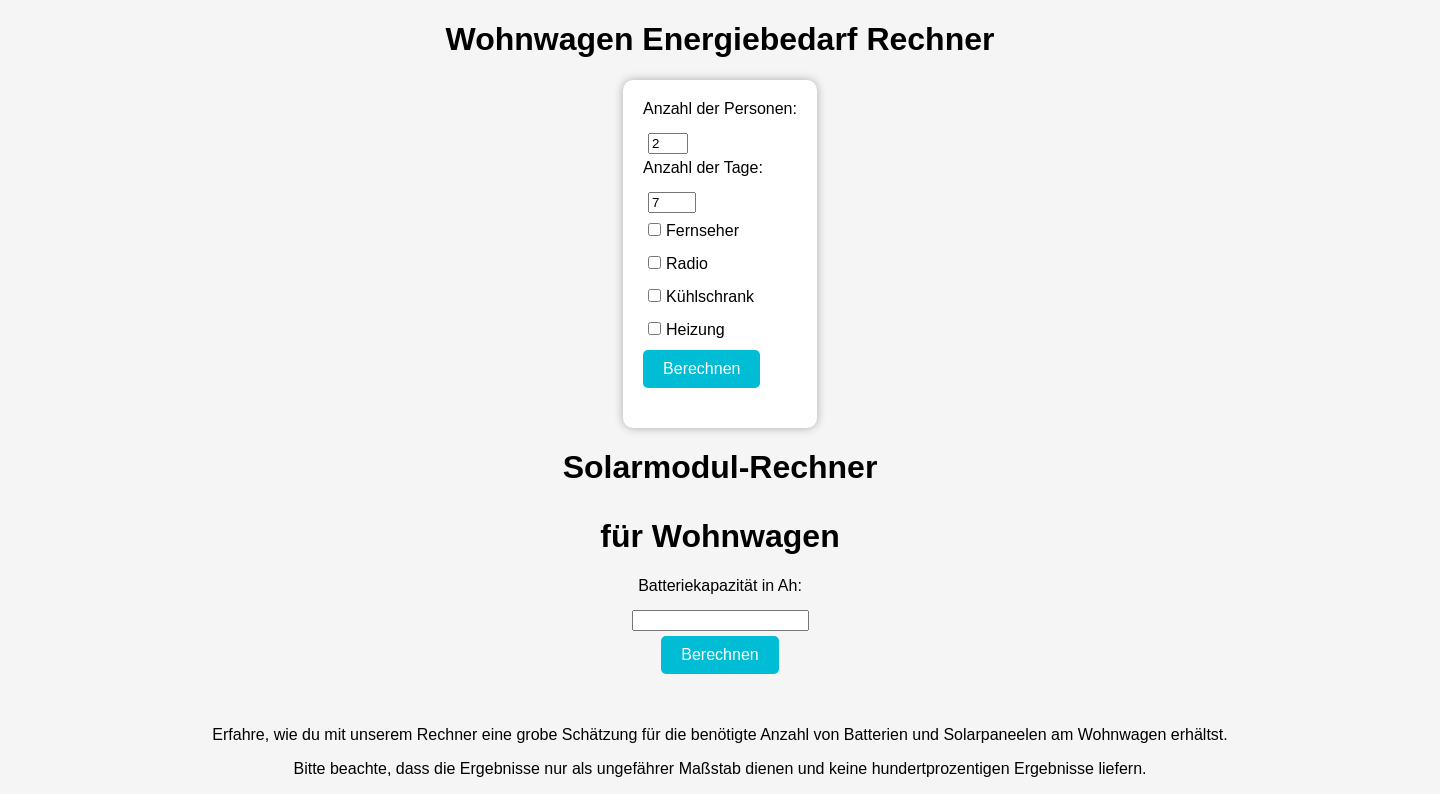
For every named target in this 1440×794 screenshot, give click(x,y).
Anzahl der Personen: (720, 108)
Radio (678, 263)
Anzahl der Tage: (703, 167)
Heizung (686, 329)
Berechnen (701, 368)
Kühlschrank (701, 296)
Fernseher (693, 230)
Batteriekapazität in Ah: (720, 585)
